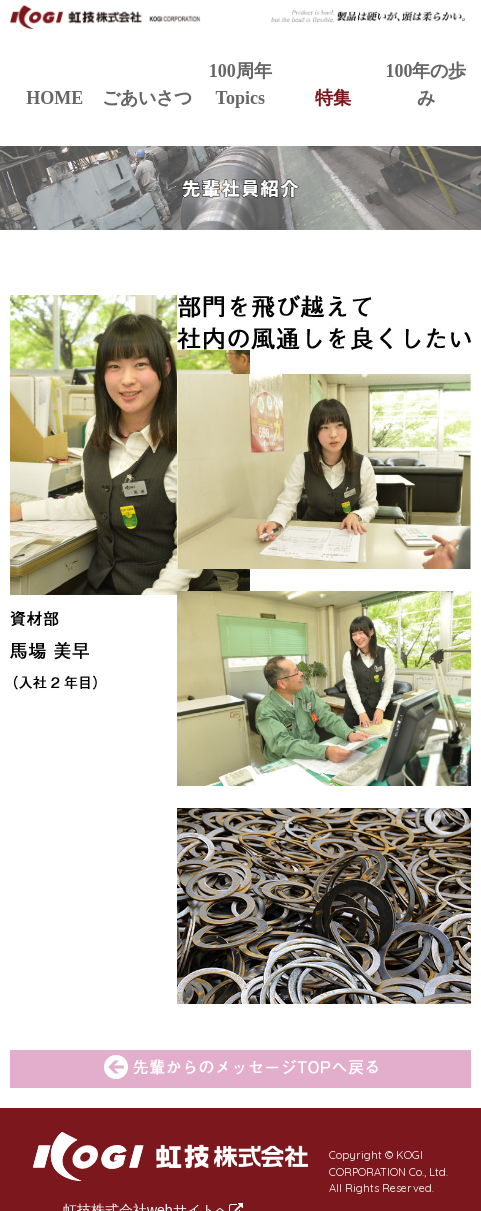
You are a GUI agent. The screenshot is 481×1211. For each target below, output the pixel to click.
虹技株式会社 (106, 24)
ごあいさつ (147, 98)
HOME (54, 98)
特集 (333, 98)
